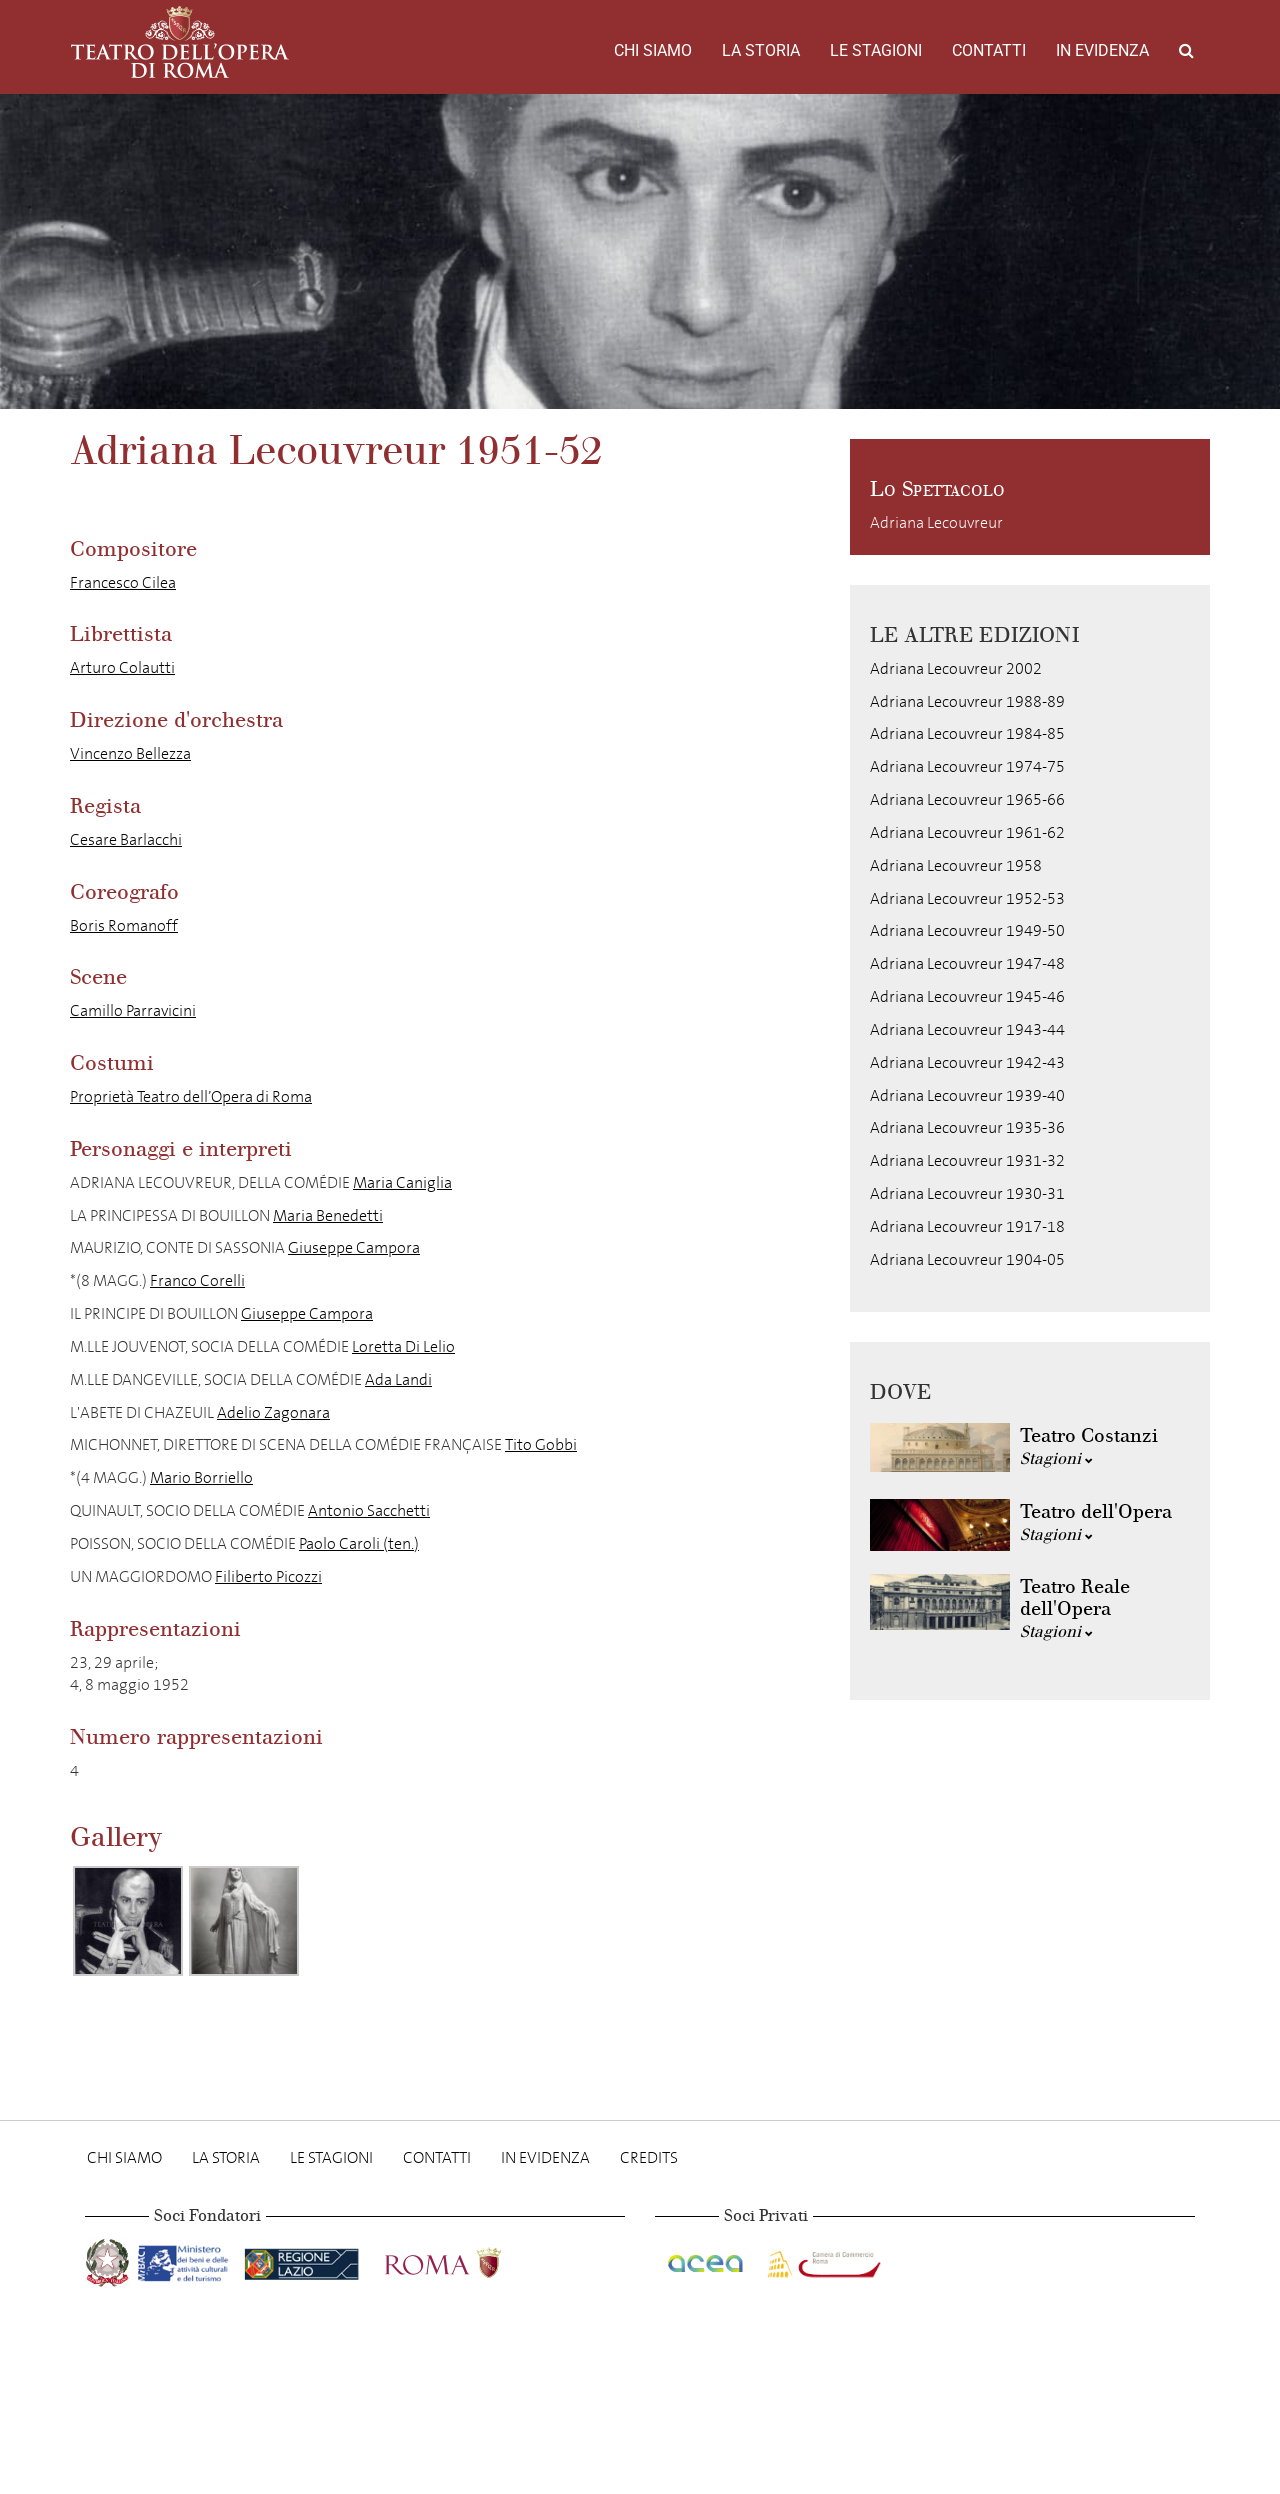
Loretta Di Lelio (403, 1346)
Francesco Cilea (123, 582)
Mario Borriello (201, 1477)
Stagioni (1056, 1458)
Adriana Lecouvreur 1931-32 (967, 1160)
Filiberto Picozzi (268, 1576)
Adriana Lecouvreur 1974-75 (967, 766)
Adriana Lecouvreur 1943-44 (967, 1029)
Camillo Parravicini (133, 1010)
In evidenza (1102, 50)
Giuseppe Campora (354, 1247)
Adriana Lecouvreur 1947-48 (967, 963)
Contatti (989, 50)
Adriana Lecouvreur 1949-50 (967, 930)
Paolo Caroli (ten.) (359, 1543)
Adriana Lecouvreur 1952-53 (967, 898)
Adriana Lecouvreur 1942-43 (967, 1062)
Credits (649, 2157)
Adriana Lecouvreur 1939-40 (967, 1095)
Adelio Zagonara (273, 1412)
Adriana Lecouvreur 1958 (956, 865)
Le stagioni (876, 50)
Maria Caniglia (402, 1182)
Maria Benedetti (328, 1215)
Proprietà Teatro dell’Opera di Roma (191, 1096)
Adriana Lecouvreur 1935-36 (967, 1127)
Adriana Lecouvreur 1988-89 (967, 701)
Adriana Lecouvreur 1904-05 (967, 1259)
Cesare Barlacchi (126, 839)
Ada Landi (398, 1379)
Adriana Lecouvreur (936, 522)
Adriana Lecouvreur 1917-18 (967, 1226)
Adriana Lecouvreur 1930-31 (967, 1193)
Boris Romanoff (124, 925)
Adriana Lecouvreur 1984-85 (967, 733)
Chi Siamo (653, 50)
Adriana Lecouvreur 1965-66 (967, 799)
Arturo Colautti (122, 667)
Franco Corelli (197, 1280)
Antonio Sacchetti (369, 1510)
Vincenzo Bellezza (130, 753)
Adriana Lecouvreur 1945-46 (967, 996)
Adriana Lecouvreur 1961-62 (967, 832)
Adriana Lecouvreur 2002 (956, 668)
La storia (761, 50)
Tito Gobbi (541, 1444)
